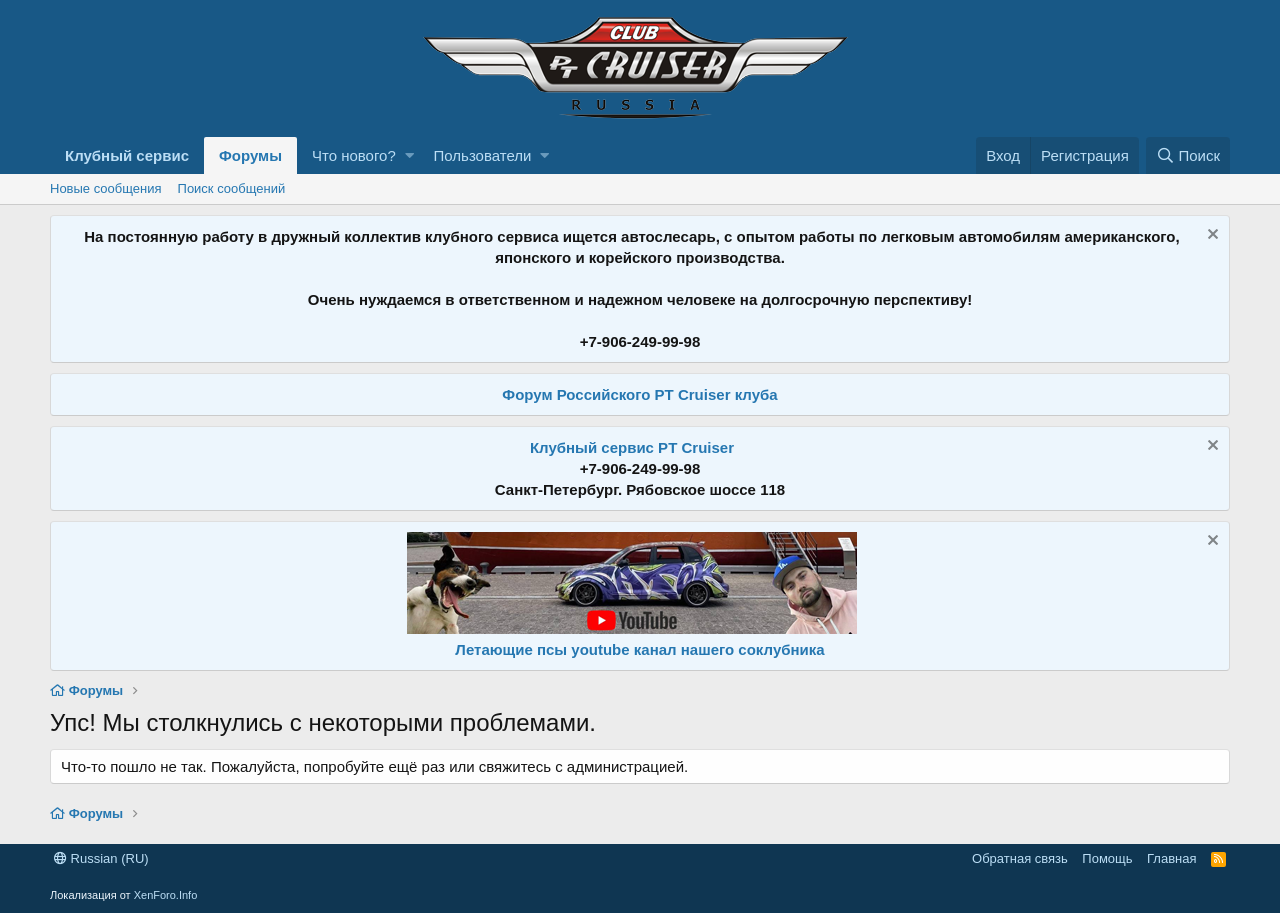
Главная (1171, 858)
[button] (409, 155)
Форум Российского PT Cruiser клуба (639, 394)
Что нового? (354, 155)
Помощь (1107, 858)
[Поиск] (1188, 155)
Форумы (250, 155)
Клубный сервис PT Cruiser (632, 447)
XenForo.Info (166, 895)
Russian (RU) (101, 858)
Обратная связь (1020, 858)
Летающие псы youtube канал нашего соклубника (639, 649)
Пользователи (483, 155)
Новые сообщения (106, 188)
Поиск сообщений (232, 188)
